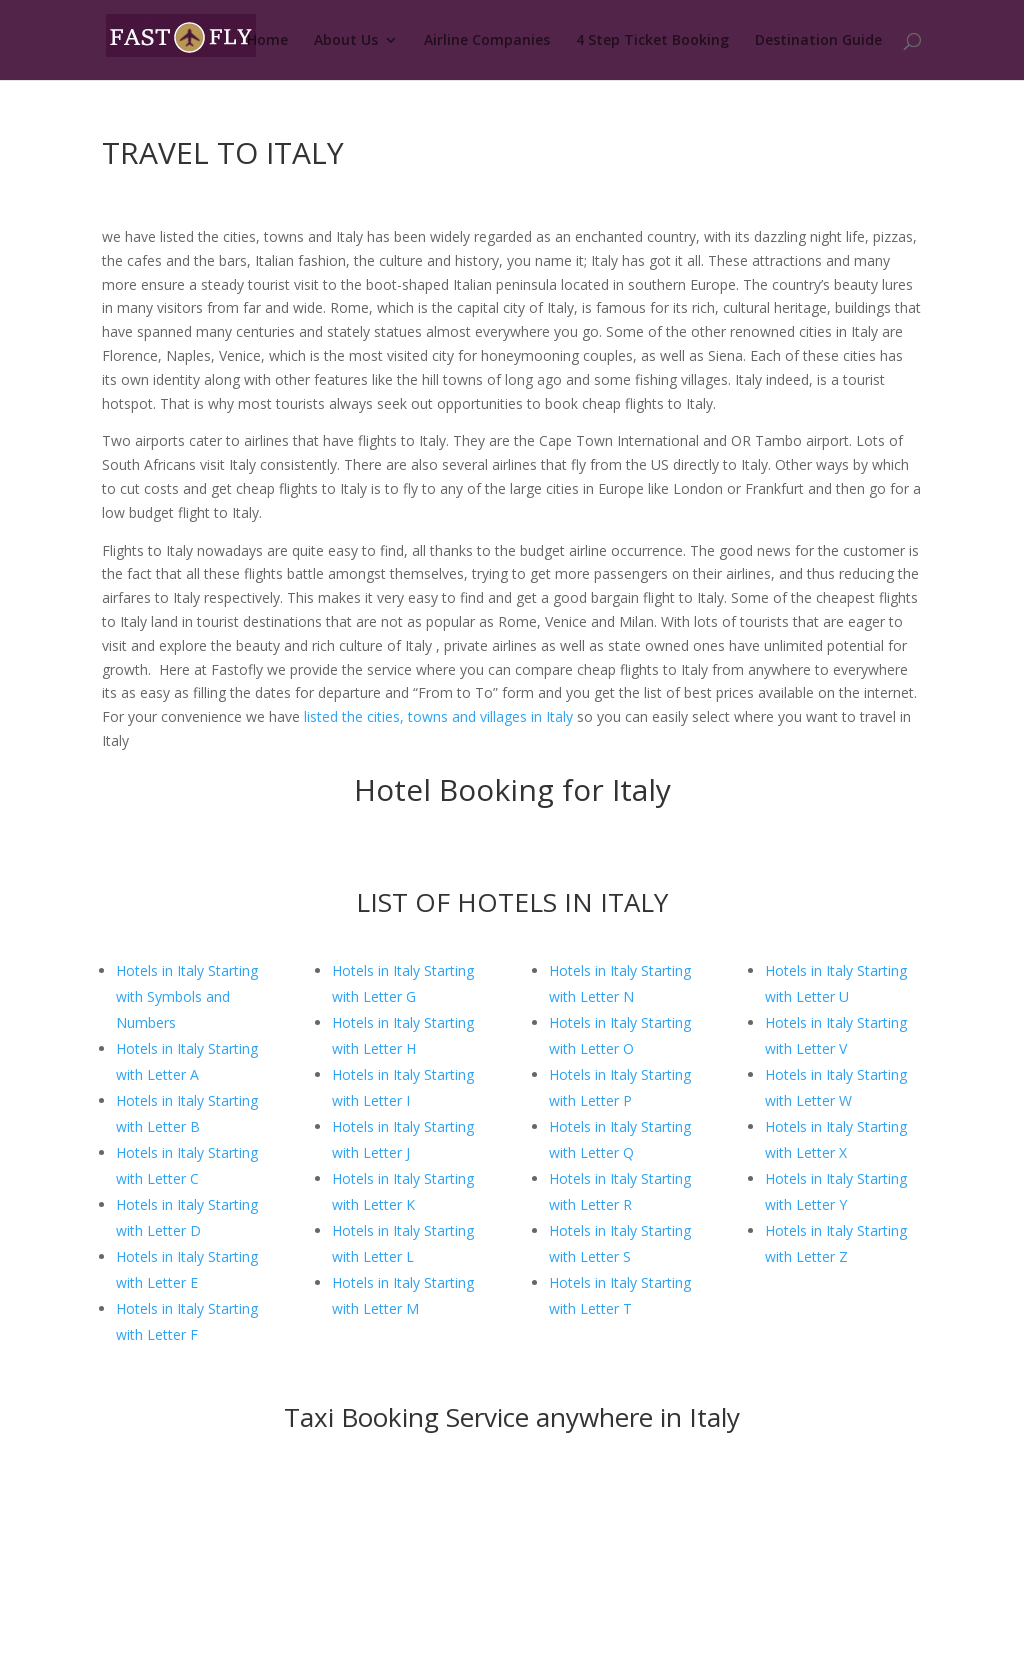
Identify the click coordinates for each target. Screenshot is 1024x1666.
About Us (346, 41)
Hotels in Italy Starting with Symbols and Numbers (187, 996)
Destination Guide (818, 41)
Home (267, 41)
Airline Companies (487, 41)
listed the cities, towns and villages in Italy (438, 716)
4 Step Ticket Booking (652, 41)
